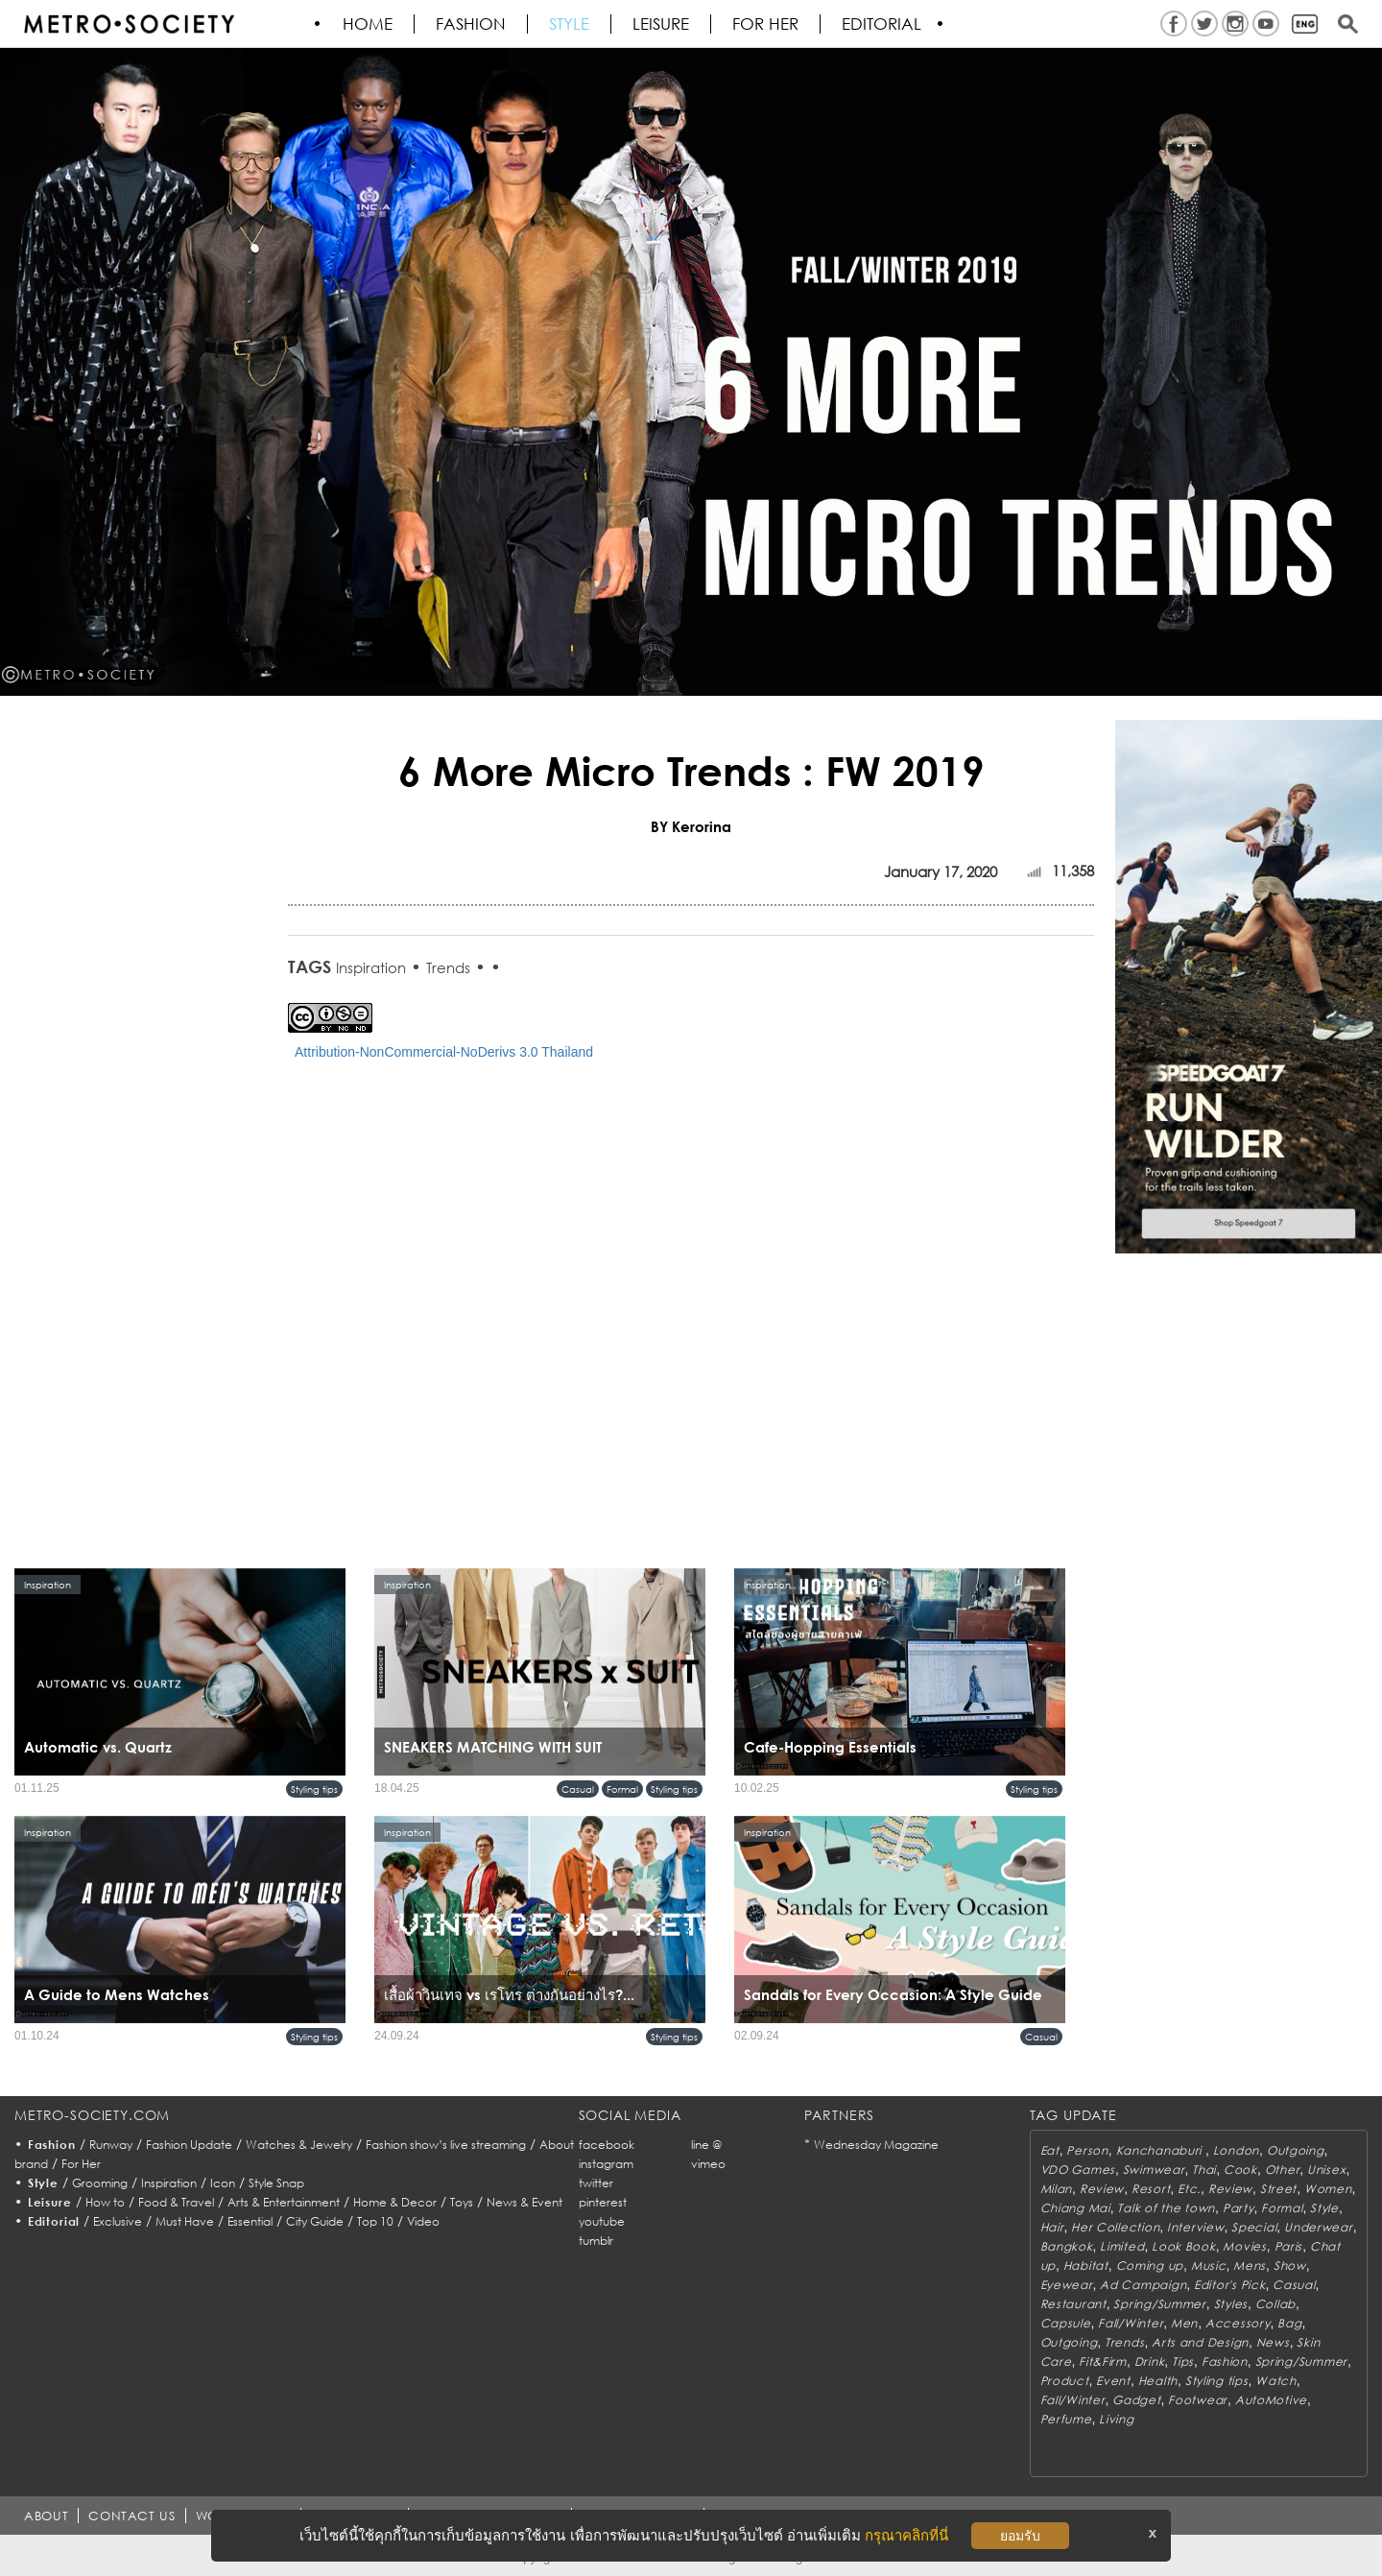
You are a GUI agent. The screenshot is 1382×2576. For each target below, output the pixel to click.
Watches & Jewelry (299, 2144)
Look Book (1183, 2246)
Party (1238, 2208)
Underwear (1318, 2227)
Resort (1151, 2189)
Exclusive (117, 2221)
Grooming (100, 2183)
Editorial (882, 24)
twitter (596, 2183)
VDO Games (1077, 2169)
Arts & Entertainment (283, 2202)
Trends (448, 967)
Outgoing (1295, 2150)
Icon (222, 2183)
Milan (1056, 2189)
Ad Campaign (1143, 2285)
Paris (1289, 2246)
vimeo (708, 2164)
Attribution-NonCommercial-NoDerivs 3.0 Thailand (444, 1052)
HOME (368, 24)
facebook (606, 2144)
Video (423, 2221)
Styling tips (314, 1789)
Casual (577, 1789)
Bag (1289, 2323)
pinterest (603, 2202)
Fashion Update (189, 2144)
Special (1253, 2227)
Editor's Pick (1229, 2285)
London (1236, 2150)
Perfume (1066, 2419)
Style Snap (276, 2183)
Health (1158, 2380)
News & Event (524, 2202)
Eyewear (1066, 2285)
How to (105, 2202)
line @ (706, 2144)
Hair (1052, 2227)
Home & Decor (395, 2202)
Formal (622, 1789)
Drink (1149, 2361)
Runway (110, 2144)
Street (1278, 2189)
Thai (1204, 2169)
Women (1328, 2189)
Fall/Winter (1130, 2323)
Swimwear (1154, 2169)
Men (1184, 2323)
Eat (1050, 2150)
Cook (1240, 2169)
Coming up (1149, 2265)
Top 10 (375, 2221)
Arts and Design (1200, 2342)
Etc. (1189, 2189)
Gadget (1136, 2400)
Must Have (184, 2221)
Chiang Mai (1075, 2208)
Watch (1276, 2380)
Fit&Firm (1103, 2361)
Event (1113, 2380)
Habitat (1085, 2265)
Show (1290, 2265)
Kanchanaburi (1160, 2150)
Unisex (1326, 2169)
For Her (81, 2164)
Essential (250, 2221)
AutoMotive (1271, 2400)
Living (1116, 2419)
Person (1087, 2150)
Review (1102, 2189)
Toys (461, 2202)
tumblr (596, 2240)
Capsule (1065, 2323)
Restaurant (1073, 2304)
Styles (1231, 2304)
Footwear (1197, 2400)
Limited (1122, 2246)
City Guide (315, 2221)
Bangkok (1066, 2246)
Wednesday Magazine (876, 2144)
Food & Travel (176, 2202)
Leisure (661, 24)
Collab (1275, 2304)
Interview (1195, 2227)
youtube (602, 2221)
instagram (606, 2164)
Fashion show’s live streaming (446, 2144)
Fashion (472, 24)
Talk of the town (1166, 2208)
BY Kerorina (691, 826)
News (1273, 2342)
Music (1209, 2265)
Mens (1249, 2265)
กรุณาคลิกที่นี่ (906, 2535)
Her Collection (1115, 2227)
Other (1282, 2169)
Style (570, 24)
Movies (1244, 2246)
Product (1064, 2380)
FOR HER (766, 24)
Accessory (1237, 2323)
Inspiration (371, 967)
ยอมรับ (1020, 2535)
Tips (1183, 2361)
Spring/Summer (1159, 2304)
